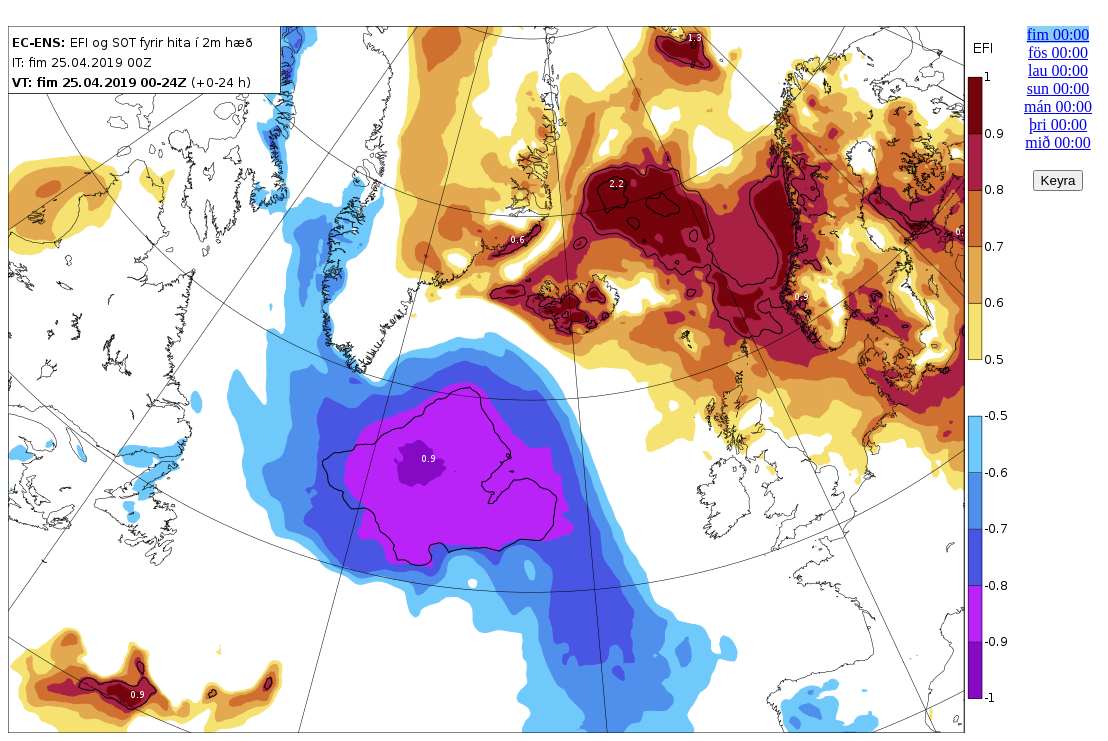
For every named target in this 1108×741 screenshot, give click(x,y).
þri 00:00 (1058, 124)
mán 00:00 (1058, 106)
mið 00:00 (1057, 142)
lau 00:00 (1058, 70)
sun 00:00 (1058, 88)
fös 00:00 (1058, 52)
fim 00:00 (1058, 34)
